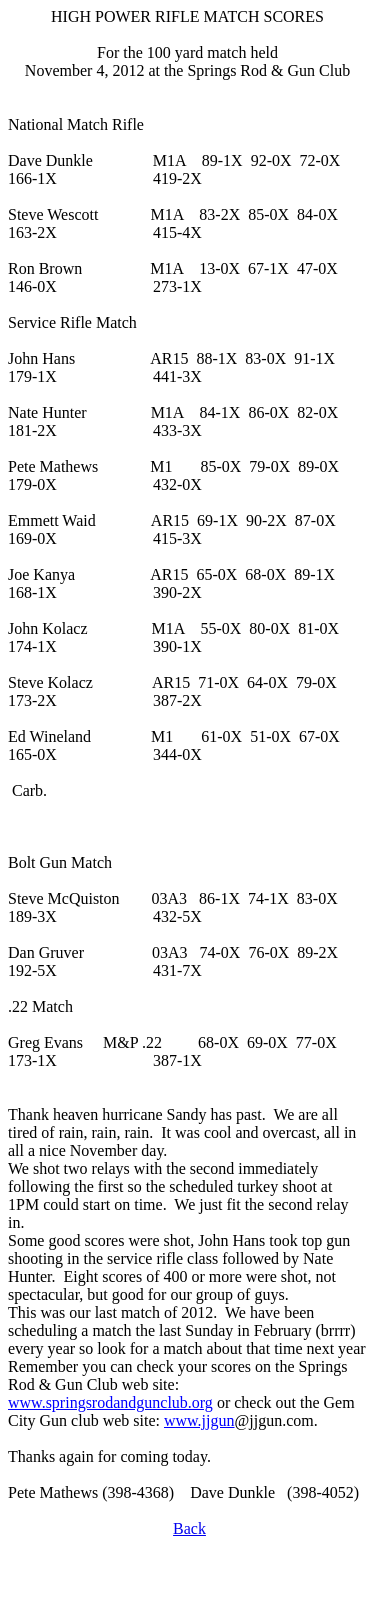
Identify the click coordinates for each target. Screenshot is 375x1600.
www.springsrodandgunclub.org (110, 1402)
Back (189, 1528)
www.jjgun (199, 1420)
